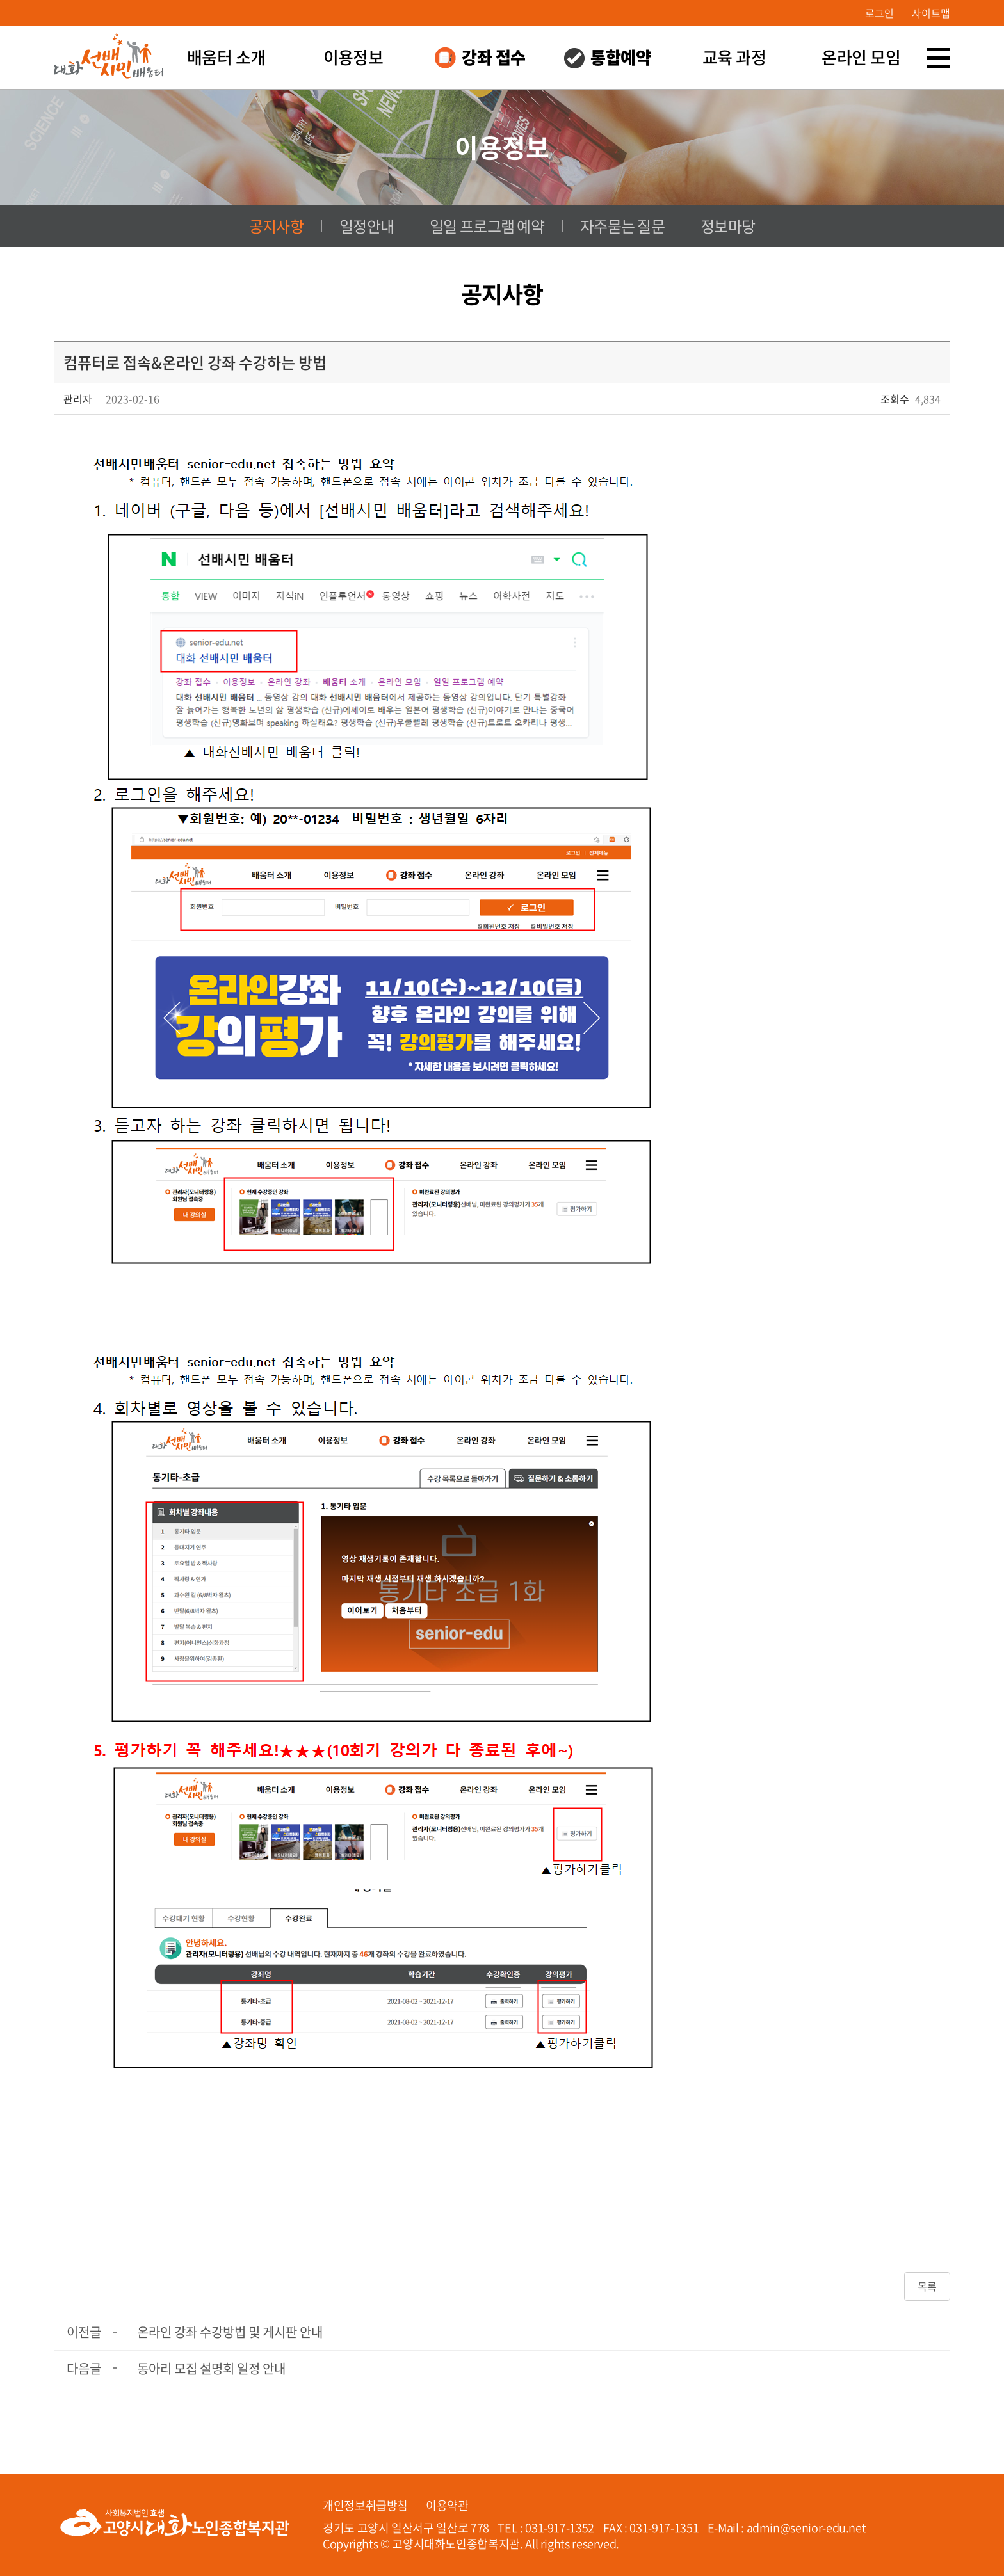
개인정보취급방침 (365, 2505)
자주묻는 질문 (622, 225)
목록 (927, 2286)
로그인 (879, 12)
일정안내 (366, 225)
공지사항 (276, 225)
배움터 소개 (226, 57)
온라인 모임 (861, 57)
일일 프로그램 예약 (487, 225)
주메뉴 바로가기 (0, 0)
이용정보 (353, 57)
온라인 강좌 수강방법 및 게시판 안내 (230, 2332)
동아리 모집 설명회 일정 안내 (211, 2368)
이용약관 (447, 2505)
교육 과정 (734, 57)
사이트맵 (931, 12)
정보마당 (727, 225)
